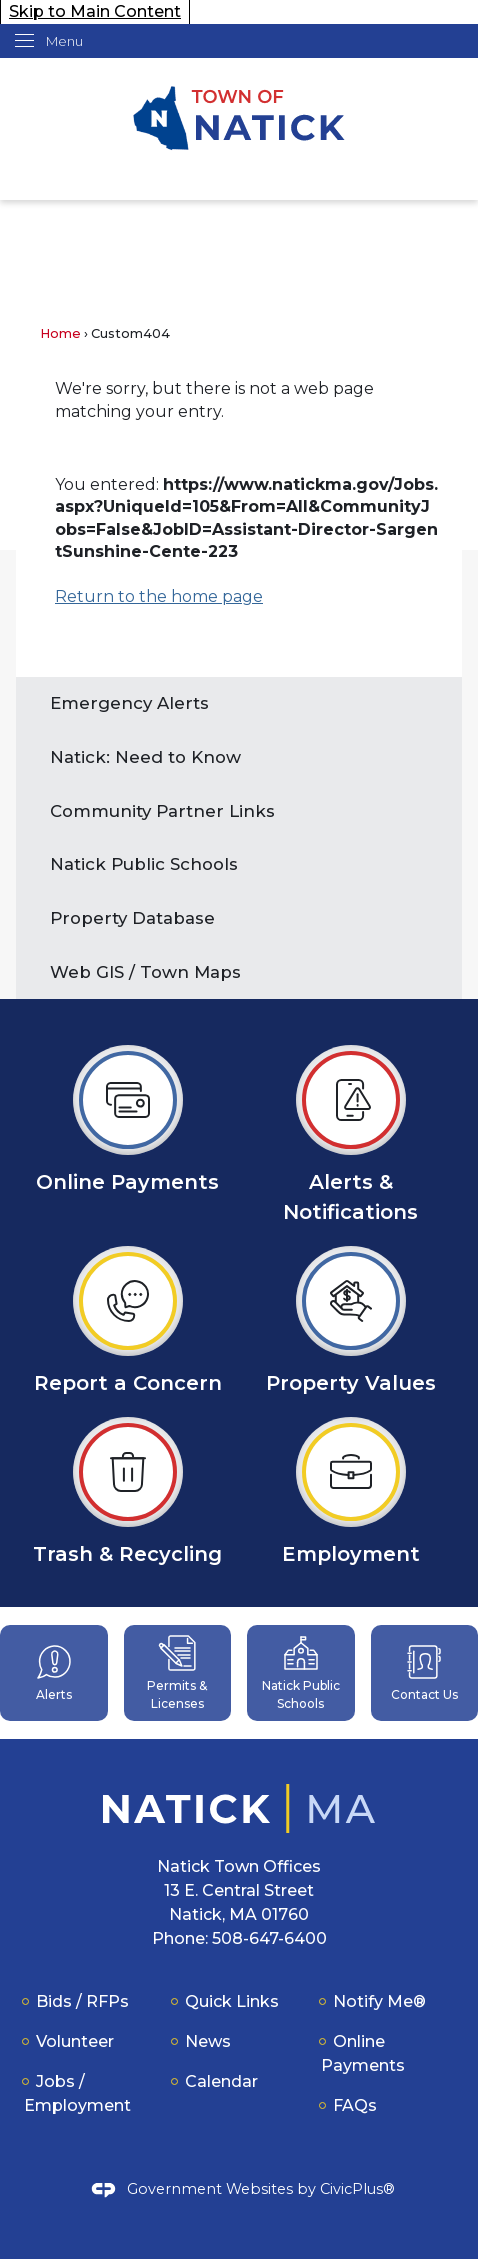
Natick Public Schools (144, 864)
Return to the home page (159, 596)
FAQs (355, 2105)
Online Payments (363, 2053)
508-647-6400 (269, 1938)
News (208, 2041)
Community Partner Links (162, 811)
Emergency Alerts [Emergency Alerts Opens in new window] (129, 703)
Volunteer (75, 2041)
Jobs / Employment (77, 2093)
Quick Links (232, 2001)
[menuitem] (239, 704)
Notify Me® (379, 2001)
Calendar (221, 2081)
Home (60, 333)
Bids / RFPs (82, 2001)
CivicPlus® (357, 2189)
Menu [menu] (64, 41)
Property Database (132, 918)
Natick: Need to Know (148, 757)
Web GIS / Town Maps (145, 972)
